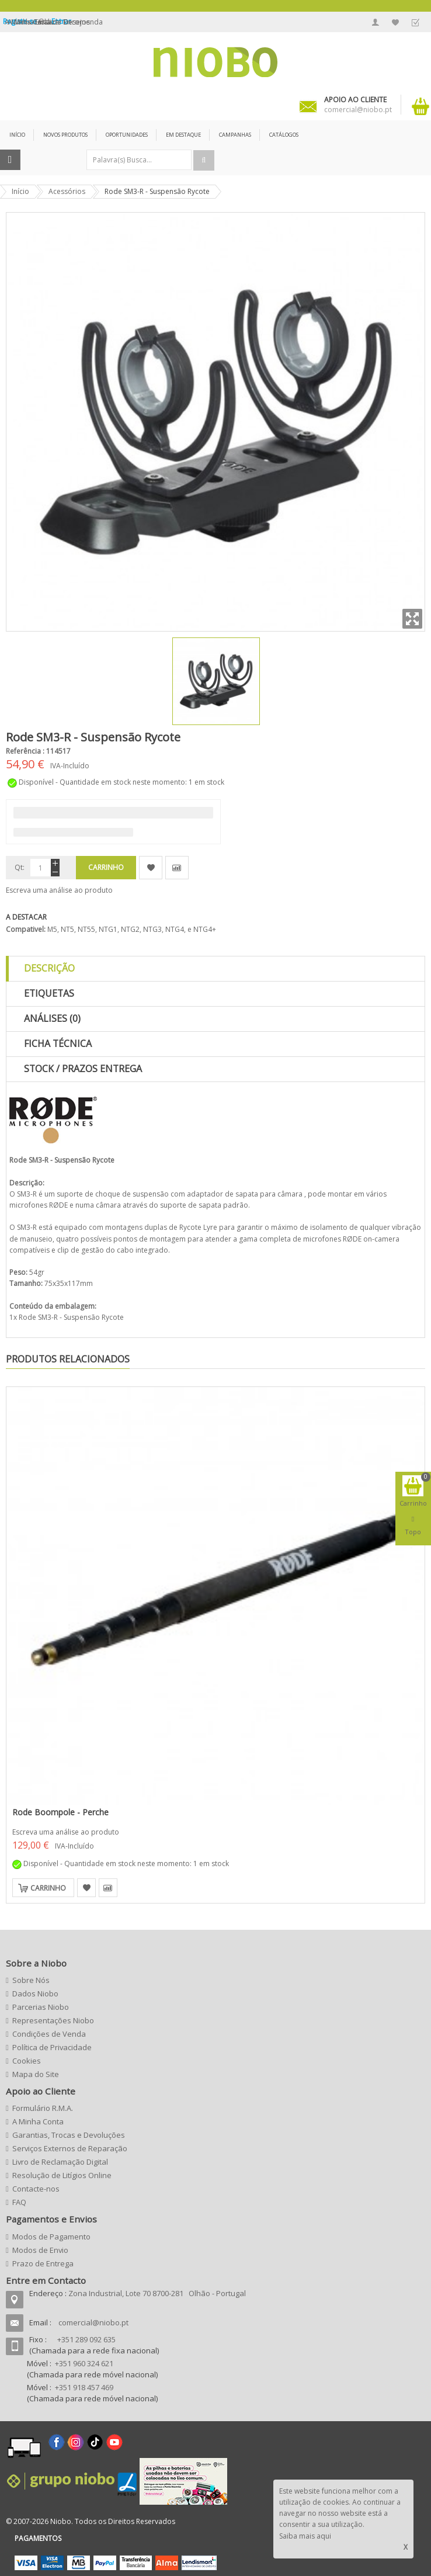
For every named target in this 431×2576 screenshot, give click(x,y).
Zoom (412, 619)
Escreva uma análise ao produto (59, 890)
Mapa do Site (35, 2074)
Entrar (61, 21)
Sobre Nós (31, 1980)
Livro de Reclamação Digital (60, 2162)
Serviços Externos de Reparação (69, 2148)
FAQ (19, 2202)
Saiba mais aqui (305, 2536)
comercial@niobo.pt (93, 2322)
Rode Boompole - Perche (60, 1812)
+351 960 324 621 (84, 2363)
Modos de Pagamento (51, 2236)
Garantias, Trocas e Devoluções (68, 2135)
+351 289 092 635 (86, 2339)
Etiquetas (49, 993)
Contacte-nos (36, 2188)
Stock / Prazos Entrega (83, 1068)
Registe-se (21, 21)
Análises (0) (52, 1018)
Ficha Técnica (58, 1043)
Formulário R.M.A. (42, 2108)
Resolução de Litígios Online (62, 2175)
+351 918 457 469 (84, 2387)
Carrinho (48, 1888)
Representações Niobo (53, 2020)
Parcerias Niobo (40, 2007)
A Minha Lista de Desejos (395, 22)
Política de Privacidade (52, 2047)
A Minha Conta (375, 22)
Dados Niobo (35, 1993)
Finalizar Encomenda (415, 22)
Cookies (26, 2060)
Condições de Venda (49, 2034)
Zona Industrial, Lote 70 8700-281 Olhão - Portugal (157, 2293)
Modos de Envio (40, 2250)
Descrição (49, 968)
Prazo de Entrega (43, 2263)
